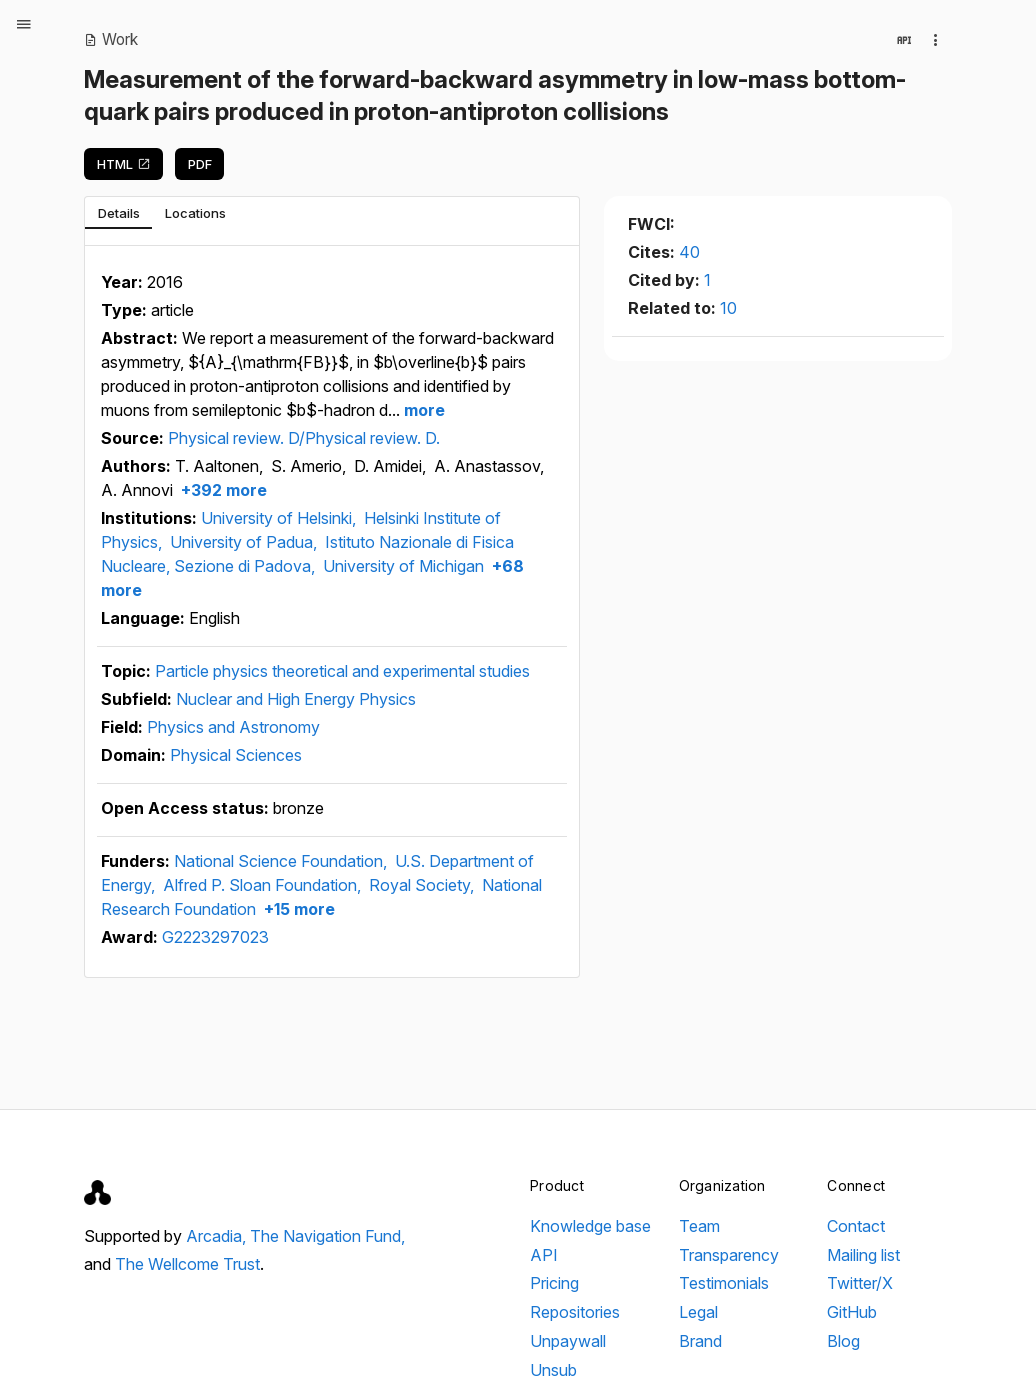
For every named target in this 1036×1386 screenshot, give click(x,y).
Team (699, 1226)
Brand (700, 1341)
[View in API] (904, 40)
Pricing (554, 1283)
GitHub (852, 1312)
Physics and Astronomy (233, 727)
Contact (856, 1226)
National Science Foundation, (282, 861)
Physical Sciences (236, 755)
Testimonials (724, 1283)
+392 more (222, 490)
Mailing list (863, 1255)
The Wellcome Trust (187, 1264)
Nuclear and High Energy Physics (296, 699)
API (544, 1255)
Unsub (553, 1370)
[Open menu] (24, 24)
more (422, 410)
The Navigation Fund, (327, 1236)
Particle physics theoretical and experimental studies (342, 671)
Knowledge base (590, 1226)
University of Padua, (245, 542)
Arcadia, (218, 1236)
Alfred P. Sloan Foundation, (264, 885)
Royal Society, (423, 885)
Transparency (729, 1255)
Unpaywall (568, 1341)
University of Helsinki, (280, 518)
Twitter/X (860, 1283)
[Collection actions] (936, 40)
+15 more (297, 909)
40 (689, 252)
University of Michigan (403, 566)
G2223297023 (215, 937)
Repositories (575, 1312)
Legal (698, 1312)
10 (728, 308)
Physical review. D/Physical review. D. (304, 438)
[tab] (118, 213)
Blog (843, 1341)
